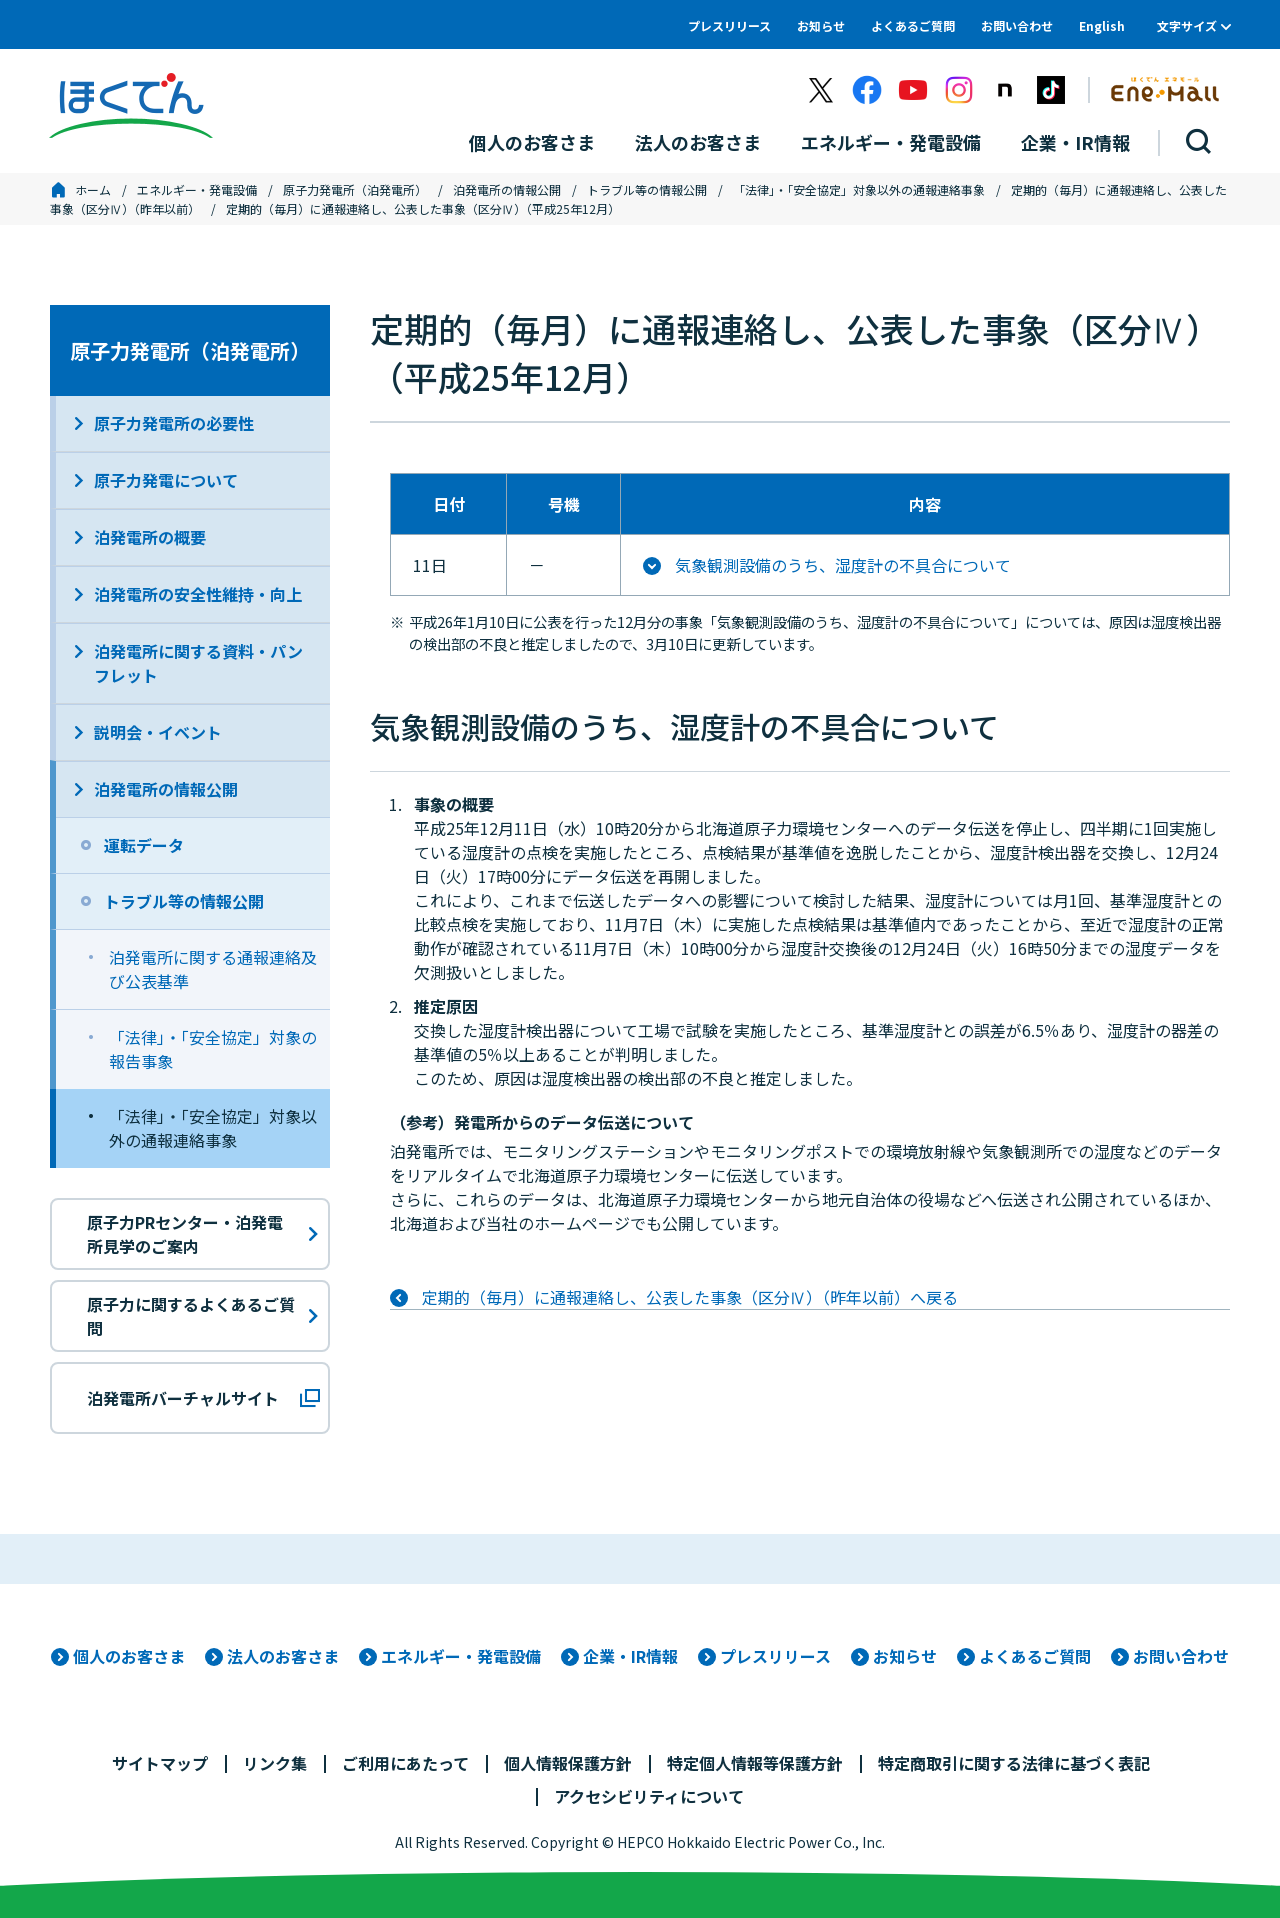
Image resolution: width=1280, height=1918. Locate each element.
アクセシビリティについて (649, 1796)
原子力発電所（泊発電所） (355, 189)
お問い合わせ (1017, 25)
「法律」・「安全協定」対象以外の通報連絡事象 (859, 189)
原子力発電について (166, 480)
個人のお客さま (129, 1656)
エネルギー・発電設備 (197, 189)
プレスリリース (729, 25)
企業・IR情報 (630, 1656)
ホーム (93, 189)
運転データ (144, 845)
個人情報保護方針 (568, 1763)
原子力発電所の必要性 (174, 423)
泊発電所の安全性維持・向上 (198, 594)
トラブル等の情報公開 (647, 189)
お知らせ (821, 25)
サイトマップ (160, 1763)
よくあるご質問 (913, 25)
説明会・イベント (158, 732)
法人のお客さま (283, 1656)
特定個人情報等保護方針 (755, 1763)
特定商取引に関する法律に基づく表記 (1014, 1763)
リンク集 (275, 1763)
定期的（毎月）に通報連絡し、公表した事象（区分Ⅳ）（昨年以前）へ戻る (690, 1297)
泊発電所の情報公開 (507, 189)
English (1102, 25)
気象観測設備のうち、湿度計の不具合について (843, 565)
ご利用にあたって (405, 1763)
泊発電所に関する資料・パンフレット (198, 663)
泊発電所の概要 (150, 537)
